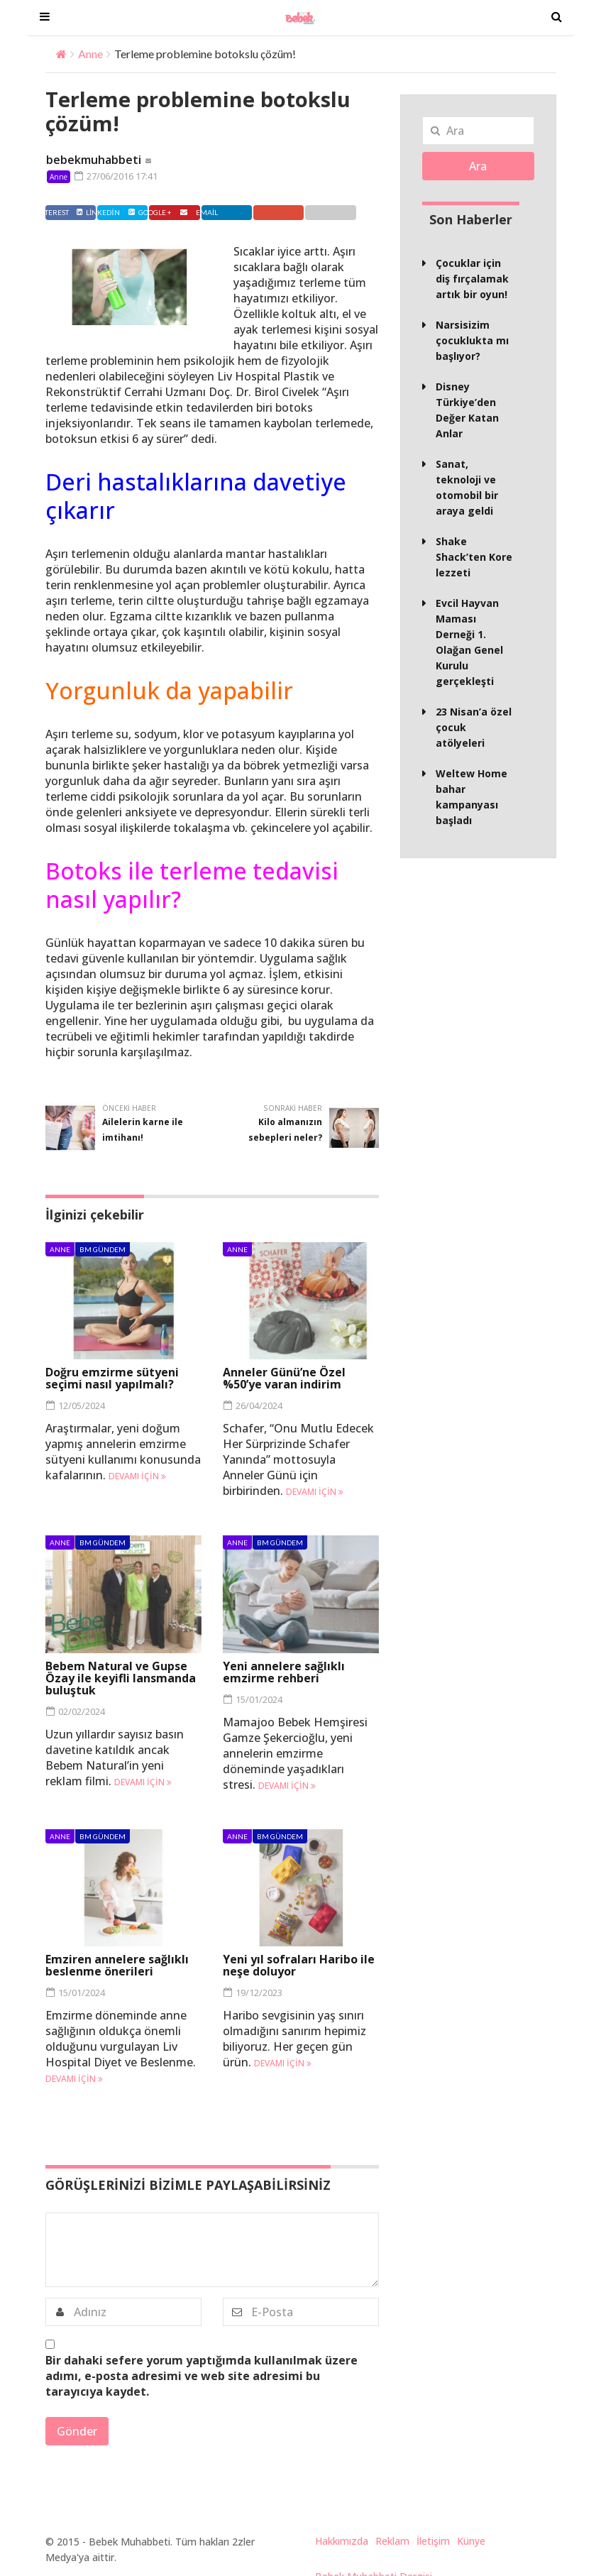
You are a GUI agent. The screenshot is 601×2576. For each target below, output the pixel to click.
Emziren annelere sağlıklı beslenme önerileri (117, 1965)
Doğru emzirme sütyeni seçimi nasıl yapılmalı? (112, 1378)
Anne (90, 53)
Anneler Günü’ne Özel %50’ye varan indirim (284, 1378)
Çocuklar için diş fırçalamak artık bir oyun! (472, 278)
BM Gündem (102, 1249)
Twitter (129, 212)
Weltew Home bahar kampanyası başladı (471, 797)
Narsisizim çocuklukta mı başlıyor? (472, 340)
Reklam (392, 2541)
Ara (478, 166)
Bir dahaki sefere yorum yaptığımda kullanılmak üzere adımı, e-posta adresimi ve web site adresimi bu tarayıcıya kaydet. (201, 2375)
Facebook (74, 212)
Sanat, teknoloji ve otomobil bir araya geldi (467, 487)
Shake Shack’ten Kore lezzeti (474, 557)
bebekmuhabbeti (93, 160)
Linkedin (241, 212)
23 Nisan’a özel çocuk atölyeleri (474, 727)
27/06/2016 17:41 (116, 176)
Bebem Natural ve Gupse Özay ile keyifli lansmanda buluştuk (120, 1677)
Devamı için (137, 1476)
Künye (471, 2541)
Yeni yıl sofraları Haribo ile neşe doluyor (299, 1965)
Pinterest (185, 212)
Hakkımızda (341, 2541)
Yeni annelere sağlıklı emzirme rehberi (284, 1671)
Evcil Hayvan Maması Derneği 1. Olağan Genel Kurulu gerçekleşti (469, 642)
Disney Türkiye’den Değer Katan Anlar (467, 410)
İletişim (433, 2541)
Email (348, 212)
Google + (296, 212)
